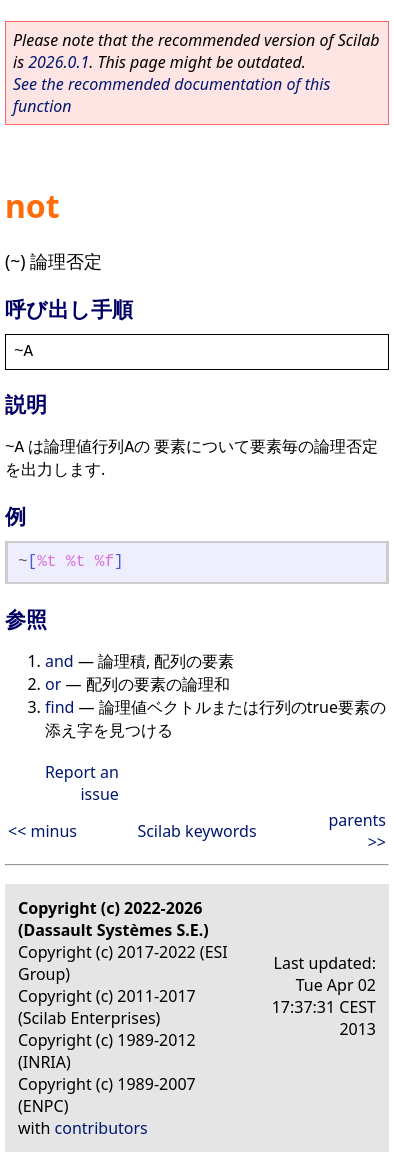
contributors (101, 1128)
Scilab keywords (196, 831)
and (59, 661)
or (53, 684)
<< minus (42, 831)
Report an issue (82, 783)
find (59, 707)
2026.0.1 (58, 62)
